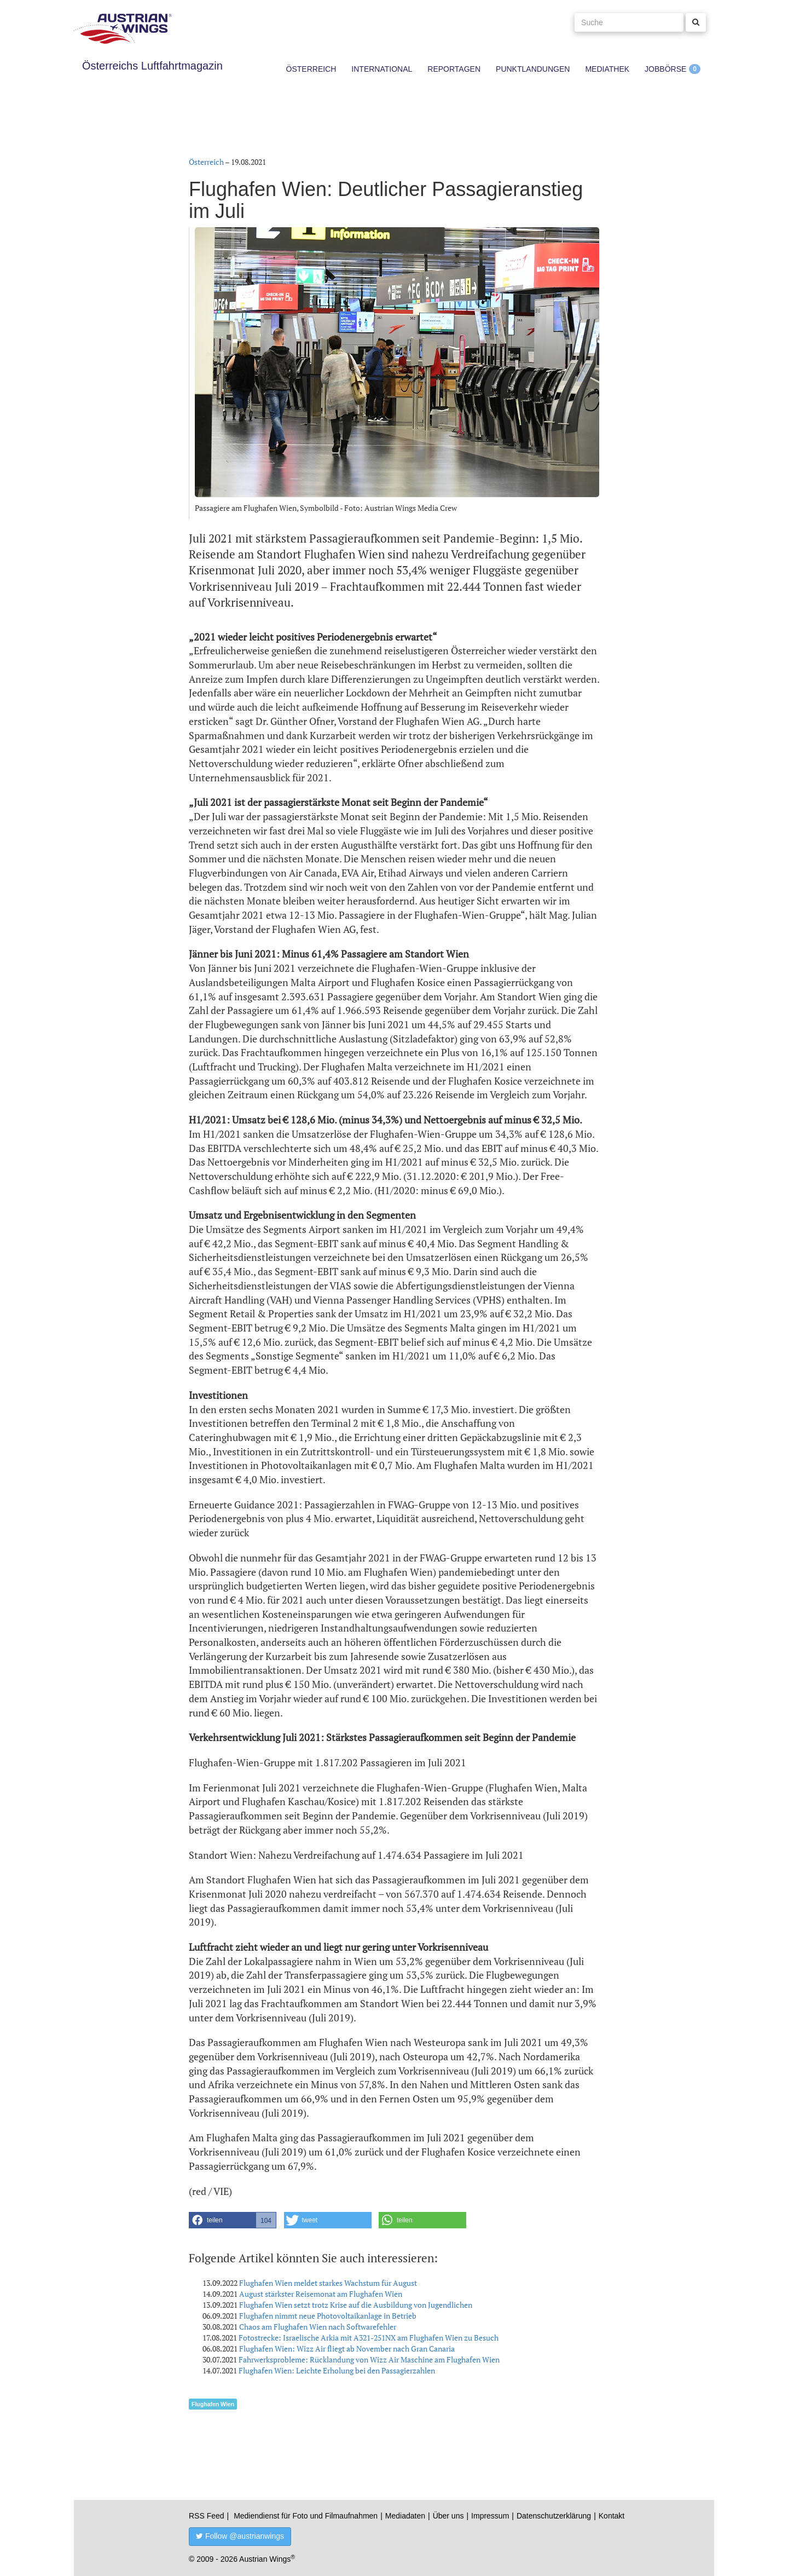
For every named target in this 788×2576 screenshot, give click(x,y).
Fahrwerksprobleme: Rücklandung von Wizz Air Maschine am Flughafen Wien (369, 2359)
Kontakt (611, 2515)
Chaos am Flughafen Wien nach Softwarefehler (317, 2326)
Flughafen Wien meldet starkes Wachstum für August (328, 2283)
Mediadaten (405, 2515)
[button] (232, 2220)
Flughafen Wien (213, 2404)
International (381, 69)
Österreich (311, 69)
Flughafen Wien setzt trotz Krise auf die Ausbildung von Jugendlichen (355, 2305)
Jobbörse (665, 69)
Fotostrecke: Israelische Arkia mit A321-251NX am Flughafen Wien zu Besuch (369, 2337)
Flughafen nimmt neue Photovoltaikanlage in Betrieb (327, 2315)
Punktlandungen (533, 69)
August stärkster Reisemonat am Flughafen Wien (320, 2294)
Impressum (490, 2515)
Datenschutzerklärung (554, 2515)
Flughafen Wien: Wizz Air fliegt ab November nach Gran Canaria (347, 2348)
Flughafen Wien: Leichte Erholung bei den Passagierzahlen (337, 2370)
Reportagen (453, 69)
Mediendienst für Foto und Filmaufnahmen (306, 2515)
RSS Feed (206, 2515)
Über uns (448, 2515)
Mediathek (607, 69)
